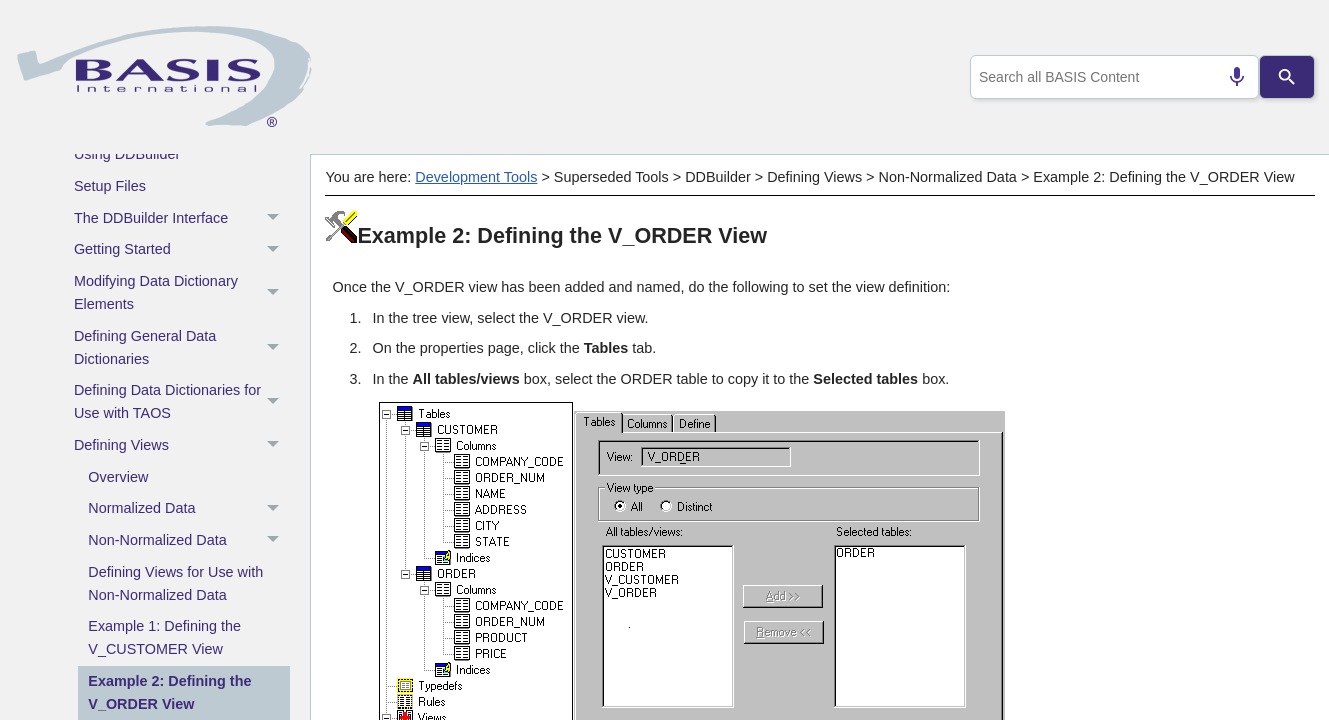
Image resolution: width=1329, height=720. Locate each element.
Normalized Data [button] (189, 509)
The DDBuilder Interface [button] (182, 218)
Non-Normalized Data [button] (189, 541)
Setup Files (110, 186)
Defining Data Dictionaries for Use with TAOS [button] (182, 402)
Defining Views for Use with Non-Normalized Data (175, 583)
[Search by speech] (1228, 77)
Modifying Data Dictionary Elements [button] (182, 293)
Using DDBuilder (127, 154)
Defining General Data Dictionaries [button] (182, 347)
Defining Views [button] (182, 446)
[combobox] (1110, 77)
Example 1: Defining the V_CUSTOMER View (164, 637)
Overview (118, 477)
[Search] (1286, 77)
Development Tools (476, 177)
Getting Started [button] (182, 250)
